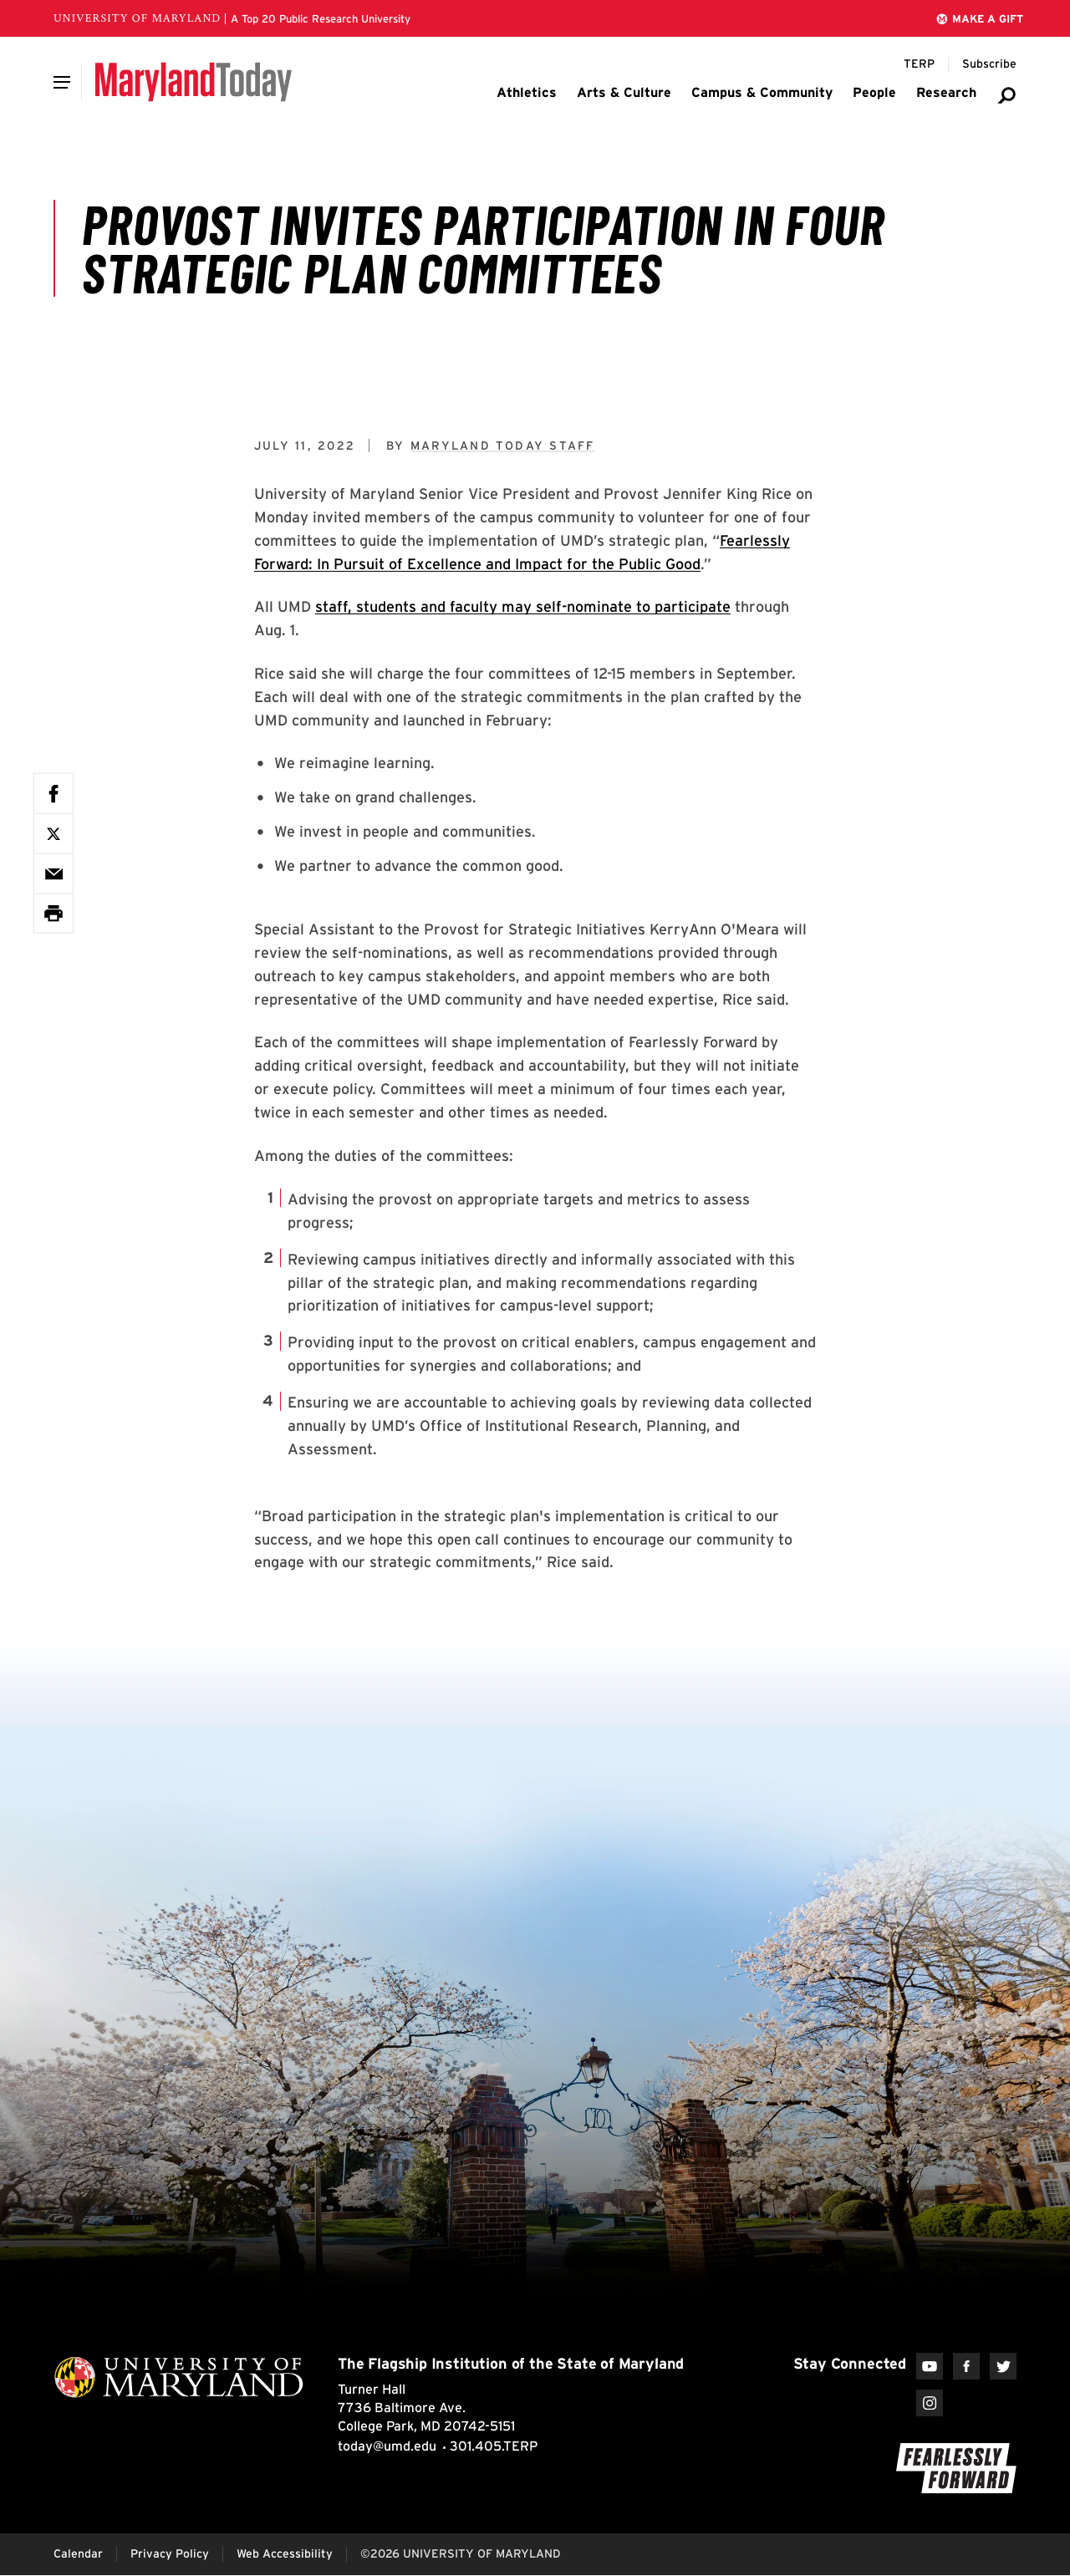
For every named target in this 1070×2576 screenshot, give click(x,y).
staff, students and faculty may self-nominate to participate (523, 606)
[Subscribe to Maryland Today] (989, 64)
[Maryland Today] (193, 82)
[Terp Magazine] (919, 64)
